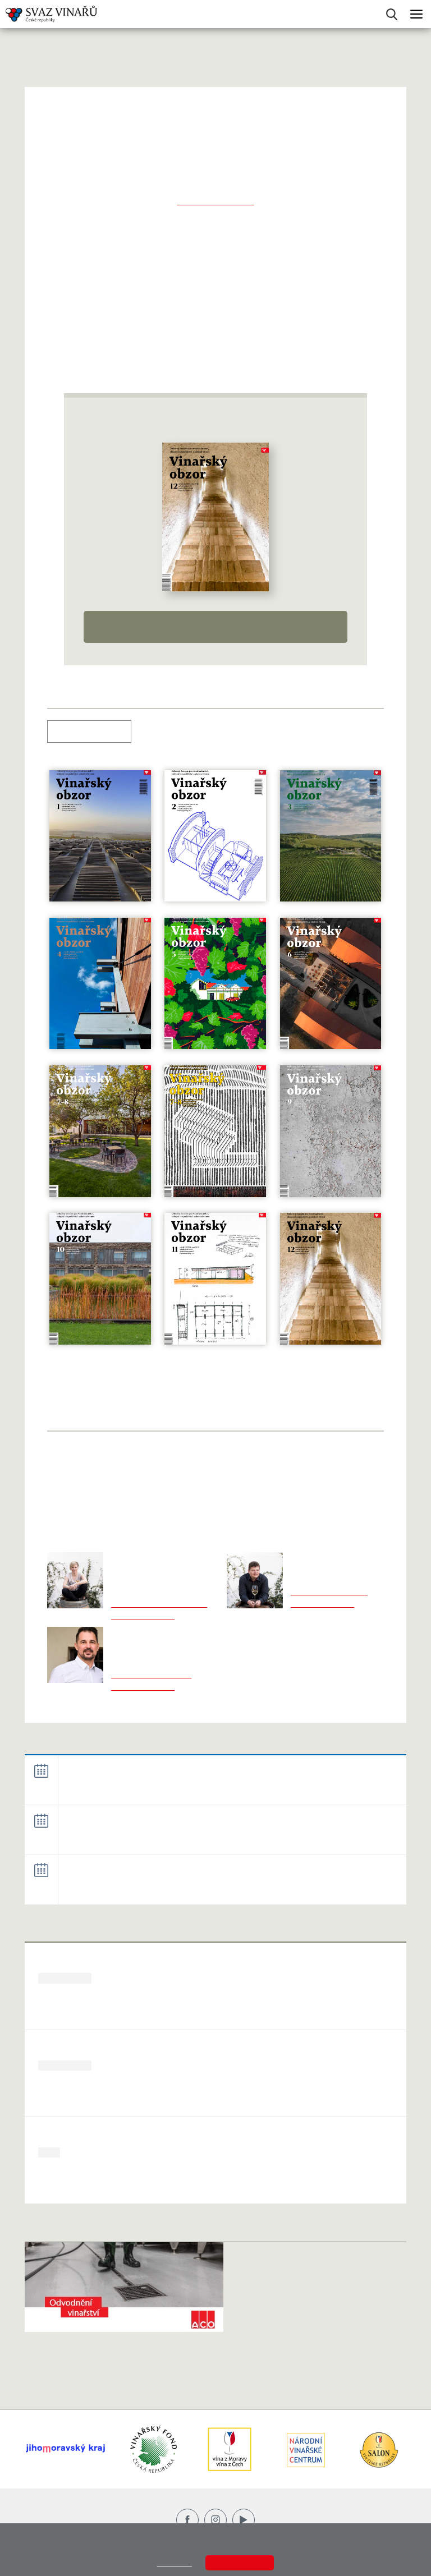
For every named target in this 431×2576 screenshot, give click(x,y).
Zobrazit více (383, 1745)
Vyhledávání (391, 14)
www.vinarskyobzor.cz (215, 201)
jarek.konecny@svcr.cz (151, 1674)
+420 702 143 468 (143, 1686)
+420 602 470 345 (143, 1616)
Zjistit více (174, 2562)
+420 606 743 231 (322, 1603)
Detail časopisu (215, 626)
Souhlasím (240, 2562)
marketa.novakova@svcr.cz (159, 1603)
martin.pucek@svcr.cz (329, 1591)
